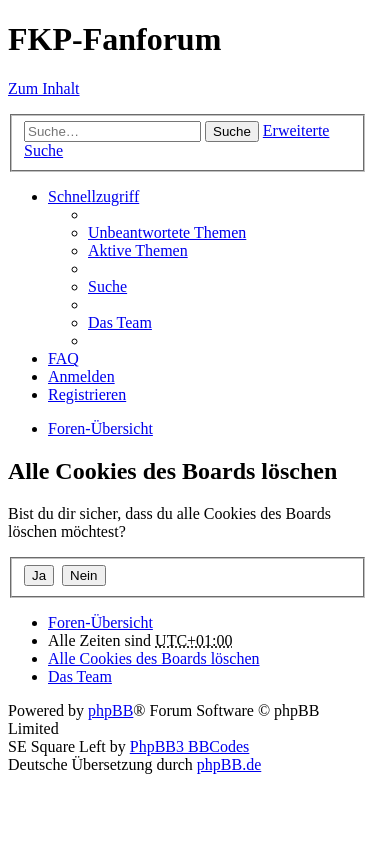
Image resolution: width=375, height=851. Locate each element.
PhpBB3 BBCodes (190, 746)
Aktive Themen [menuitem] (138, 250)
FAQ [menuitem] (63, 358)
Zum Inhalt (44, 88)
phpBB (110, 710)
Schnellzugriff (93, 196)
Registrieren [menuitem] (87, 394)
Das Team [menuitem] (120, 322)
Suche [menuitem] (107, 286)
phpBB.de (229, 764)
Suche (232, 131)
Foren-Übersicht (100, 622)
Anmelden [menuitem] (81, 376)
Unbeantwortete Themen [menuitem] (167, 232)
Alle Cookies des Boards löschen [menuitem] (154, 658)
